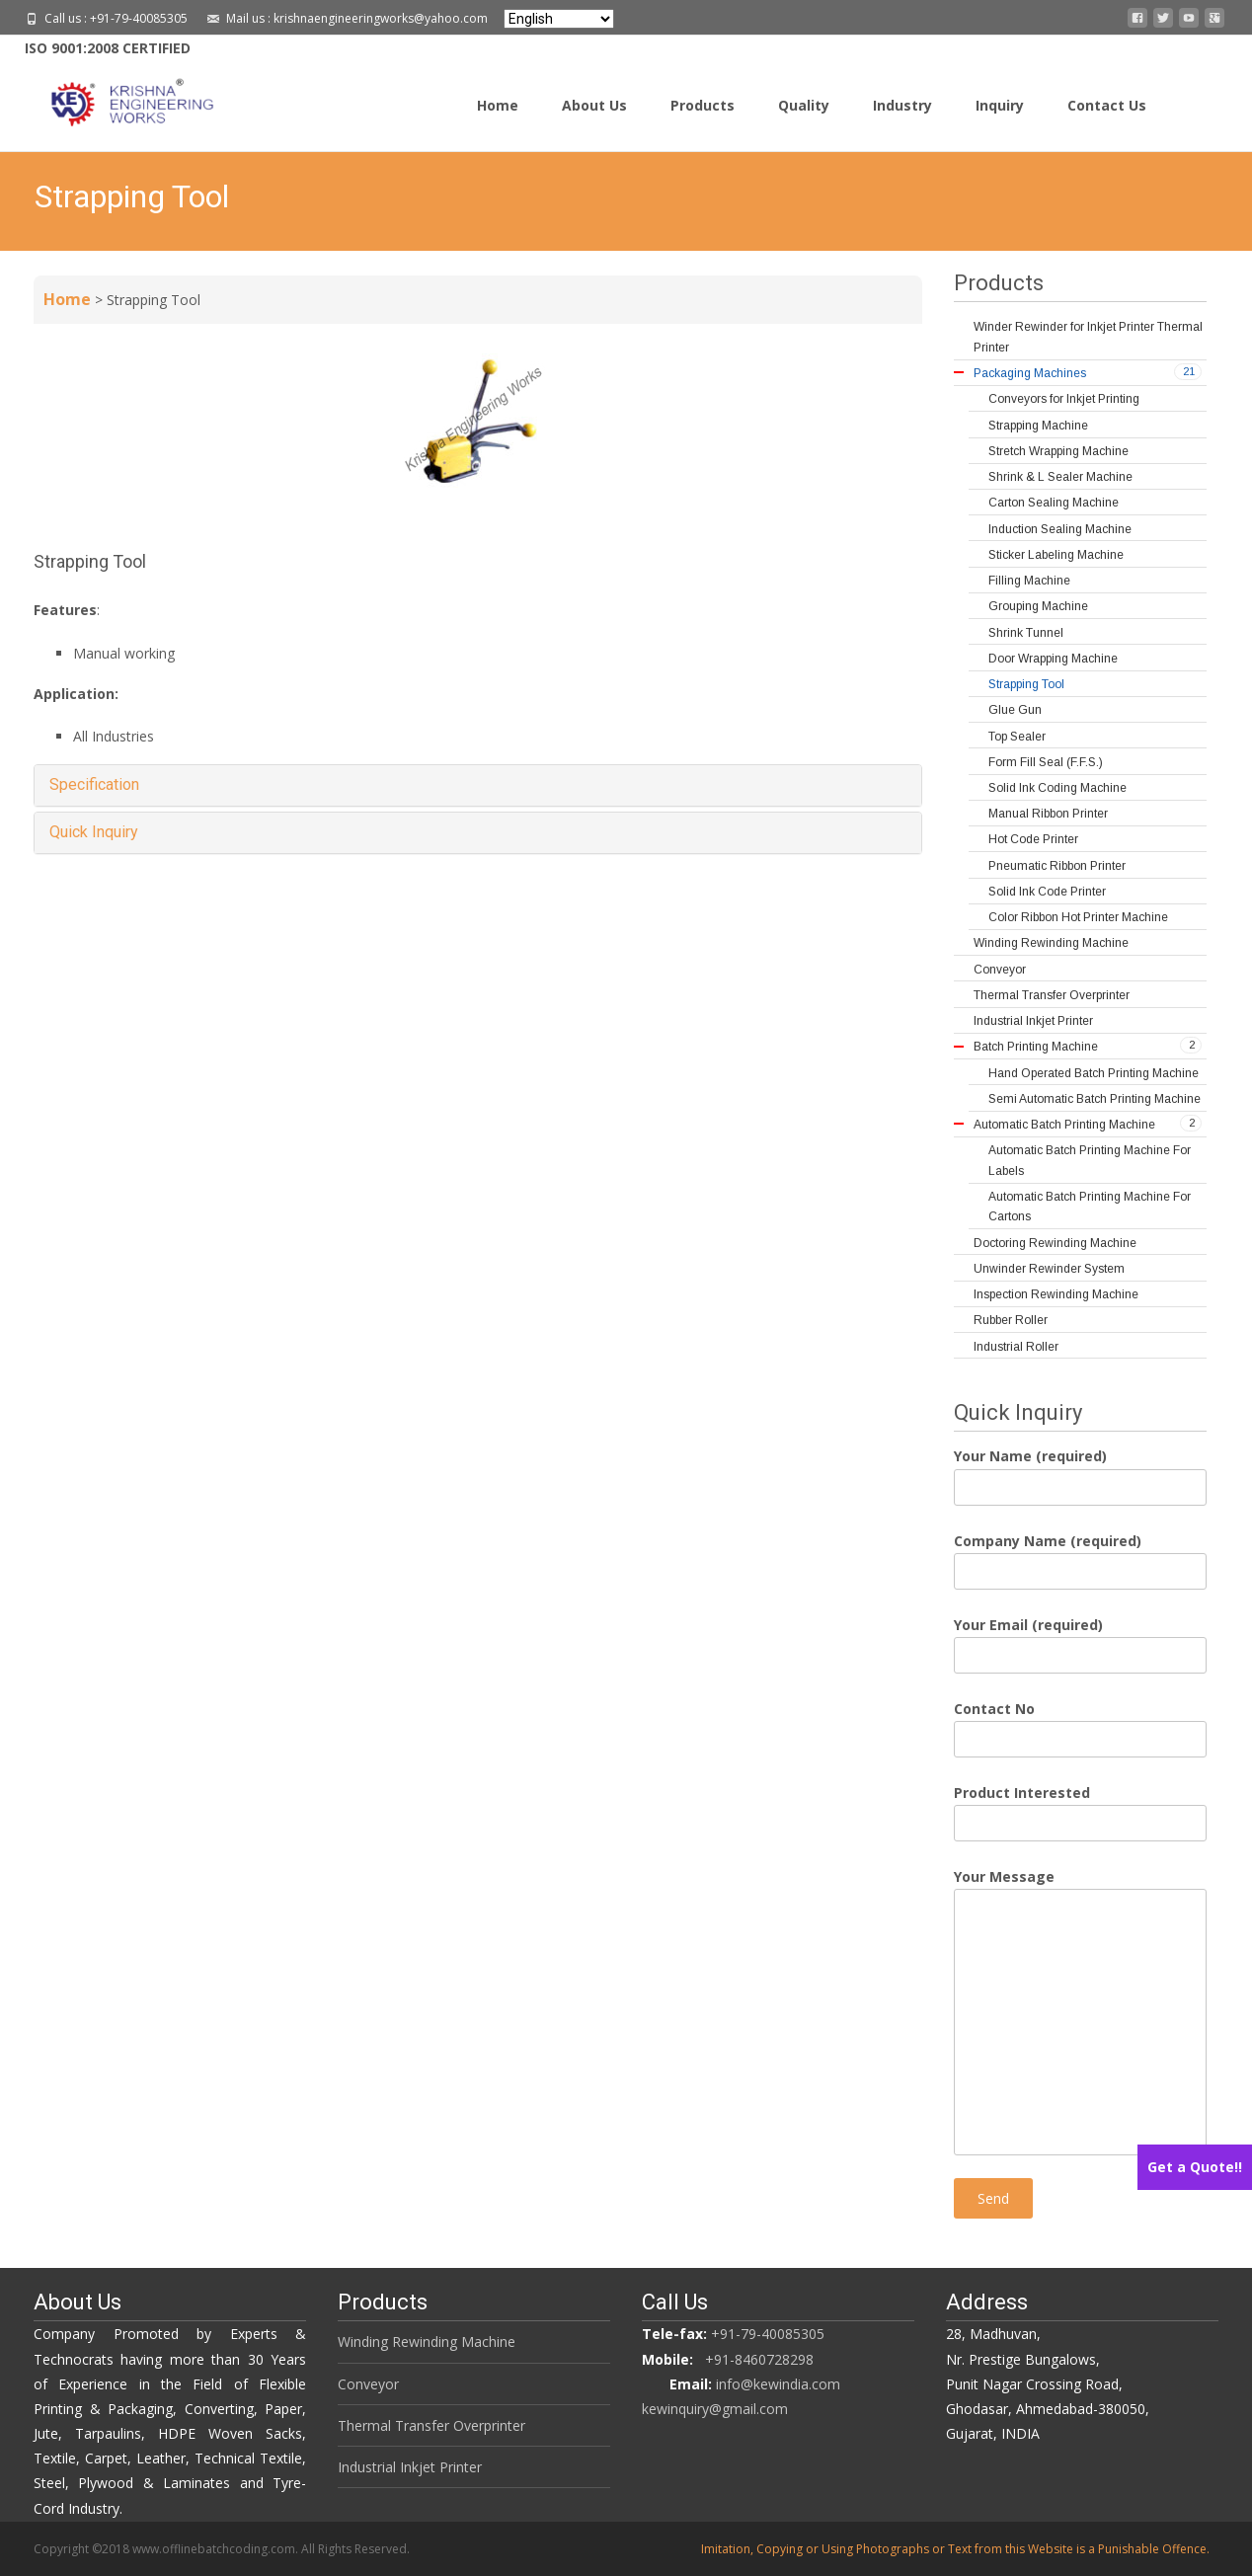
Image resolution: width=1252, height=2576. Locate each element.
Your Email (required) (1080, 1640)
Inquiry (1000, 105)
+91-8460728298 (759, 2359)
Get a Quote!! (1194, 2166)
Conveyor (368, 2384)
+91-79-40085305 (767, 2333)
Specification (94, 784)
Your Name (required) (1080, 1471)
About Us (594, 105)
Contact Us (1106, 105)
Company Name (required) (1080, 1556)
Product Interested (1080, 1808)
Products (702, 105)
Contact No (1080, 1724)
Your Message (1080, 1889)
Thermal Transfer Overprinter (431, 2425)
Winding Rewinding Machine (426, 2341)
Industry (902, 105)
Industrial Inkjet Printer (410, 2467)
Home (497, 105)
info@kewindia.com (778, 2384)
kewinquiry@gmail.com (715, 2408)
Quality (803, 105)
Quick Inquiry (93, 831)
